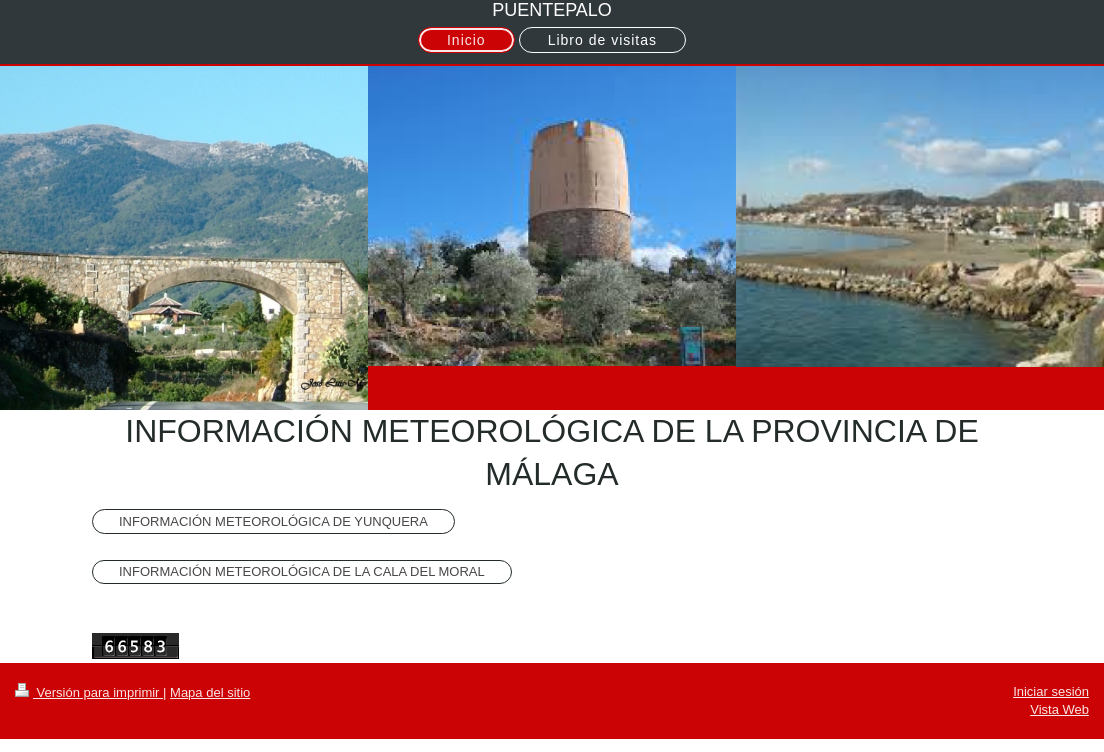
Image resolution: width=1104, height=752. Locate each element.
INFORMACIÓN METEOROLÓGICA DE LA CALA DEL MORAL (302, 571)
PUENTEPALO (552, 10)
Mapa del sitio (210, 692)
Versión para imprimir (89, 692)
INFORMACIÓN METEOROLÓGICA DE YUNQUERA (273, 521)
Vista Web (1059, 709)
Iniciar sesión (1051, 691)
